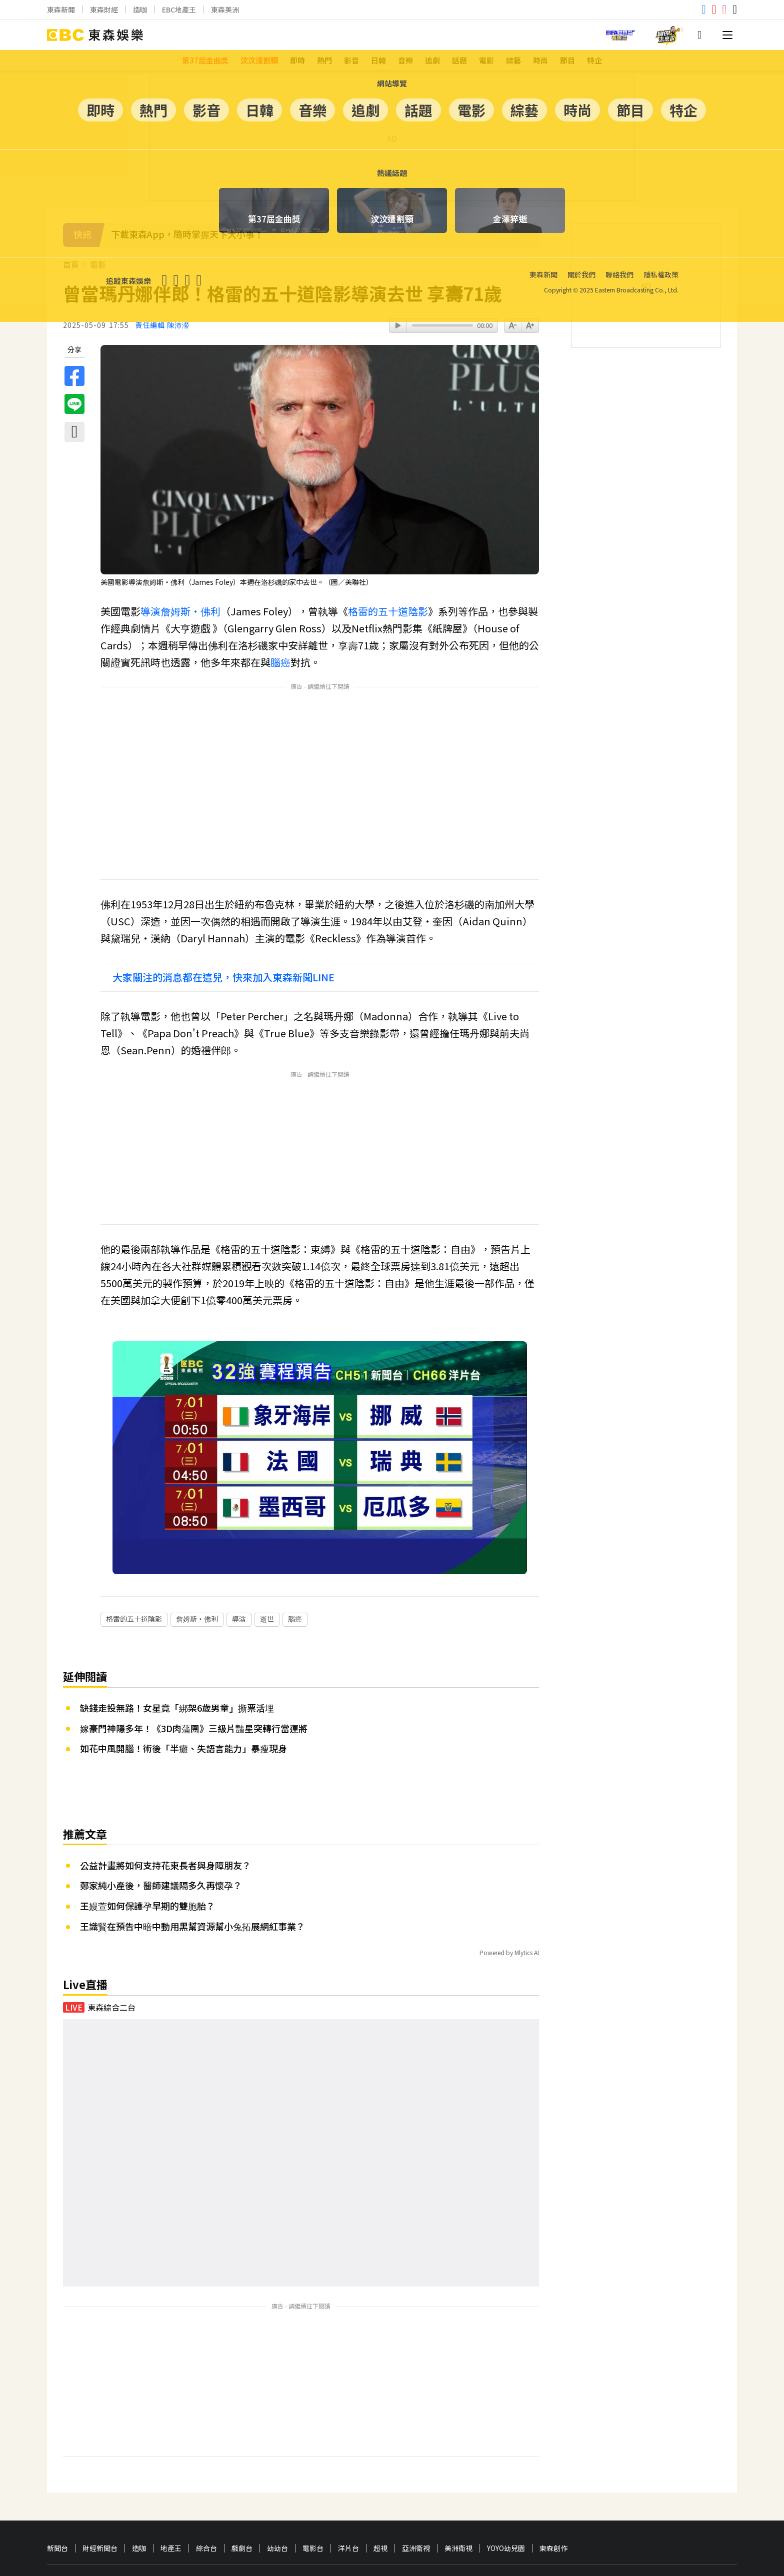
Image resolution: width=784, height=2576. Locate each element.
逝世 (267, 1554)
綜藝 (513, 60)
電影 (486, 60)
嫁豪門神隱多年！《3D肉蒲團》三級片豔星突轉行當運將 (194, 1663)
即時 (297, 60)
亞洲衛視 (416, 2484)
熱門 (324, 60)
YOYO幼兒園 (506, 2484)
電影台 (313, 2484)
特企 (594, 60)
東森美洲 (225, 9)
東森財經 (104, 9)
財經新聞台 (100, 2484)
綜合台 (206, 2484)
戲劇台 (242, 2484)
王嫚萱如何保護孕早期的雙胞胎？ (147, 1841)
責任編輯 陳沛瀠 (162, 325)
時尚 (540, 60)
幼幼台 (277, 2484)
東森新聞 (61, 9)
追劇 (432, 60)
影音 (351, 60)
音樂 (405, 60)
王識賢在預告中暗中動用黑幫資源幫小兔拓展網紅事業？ (192, 1861)
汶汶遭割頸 (259, 60)
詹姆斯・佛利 (190, 611)
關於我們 (59, 2529)
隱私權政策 (128, 2529)
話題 (459, 60)
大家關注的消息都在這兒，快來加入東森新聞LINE (223, 977)
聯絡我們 (92, 2529)
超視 (381, 2484)
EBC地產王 (179, 9)
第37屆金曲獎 (205, 60)
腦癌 (280, 662)
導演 (150, 611)
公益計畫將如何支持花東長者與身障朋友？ (165, 1800)
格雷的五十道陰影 (388, 611)
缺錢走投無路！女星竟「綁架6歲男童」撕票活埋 (177, 1643)
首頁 (71, 264)
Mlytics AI (526, 1888)
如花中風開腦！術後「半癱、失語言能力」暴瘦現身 (183, 1683)
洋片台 (348, 2484)
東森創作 (554, 2484)
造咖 (140, 9)
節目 (567, 60)
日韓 (378, 60)
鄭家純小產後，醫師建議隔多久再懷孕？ (161, 1820)
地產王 (171, 2484)
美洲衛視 (458, 2484)
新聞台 (57, 2484)
